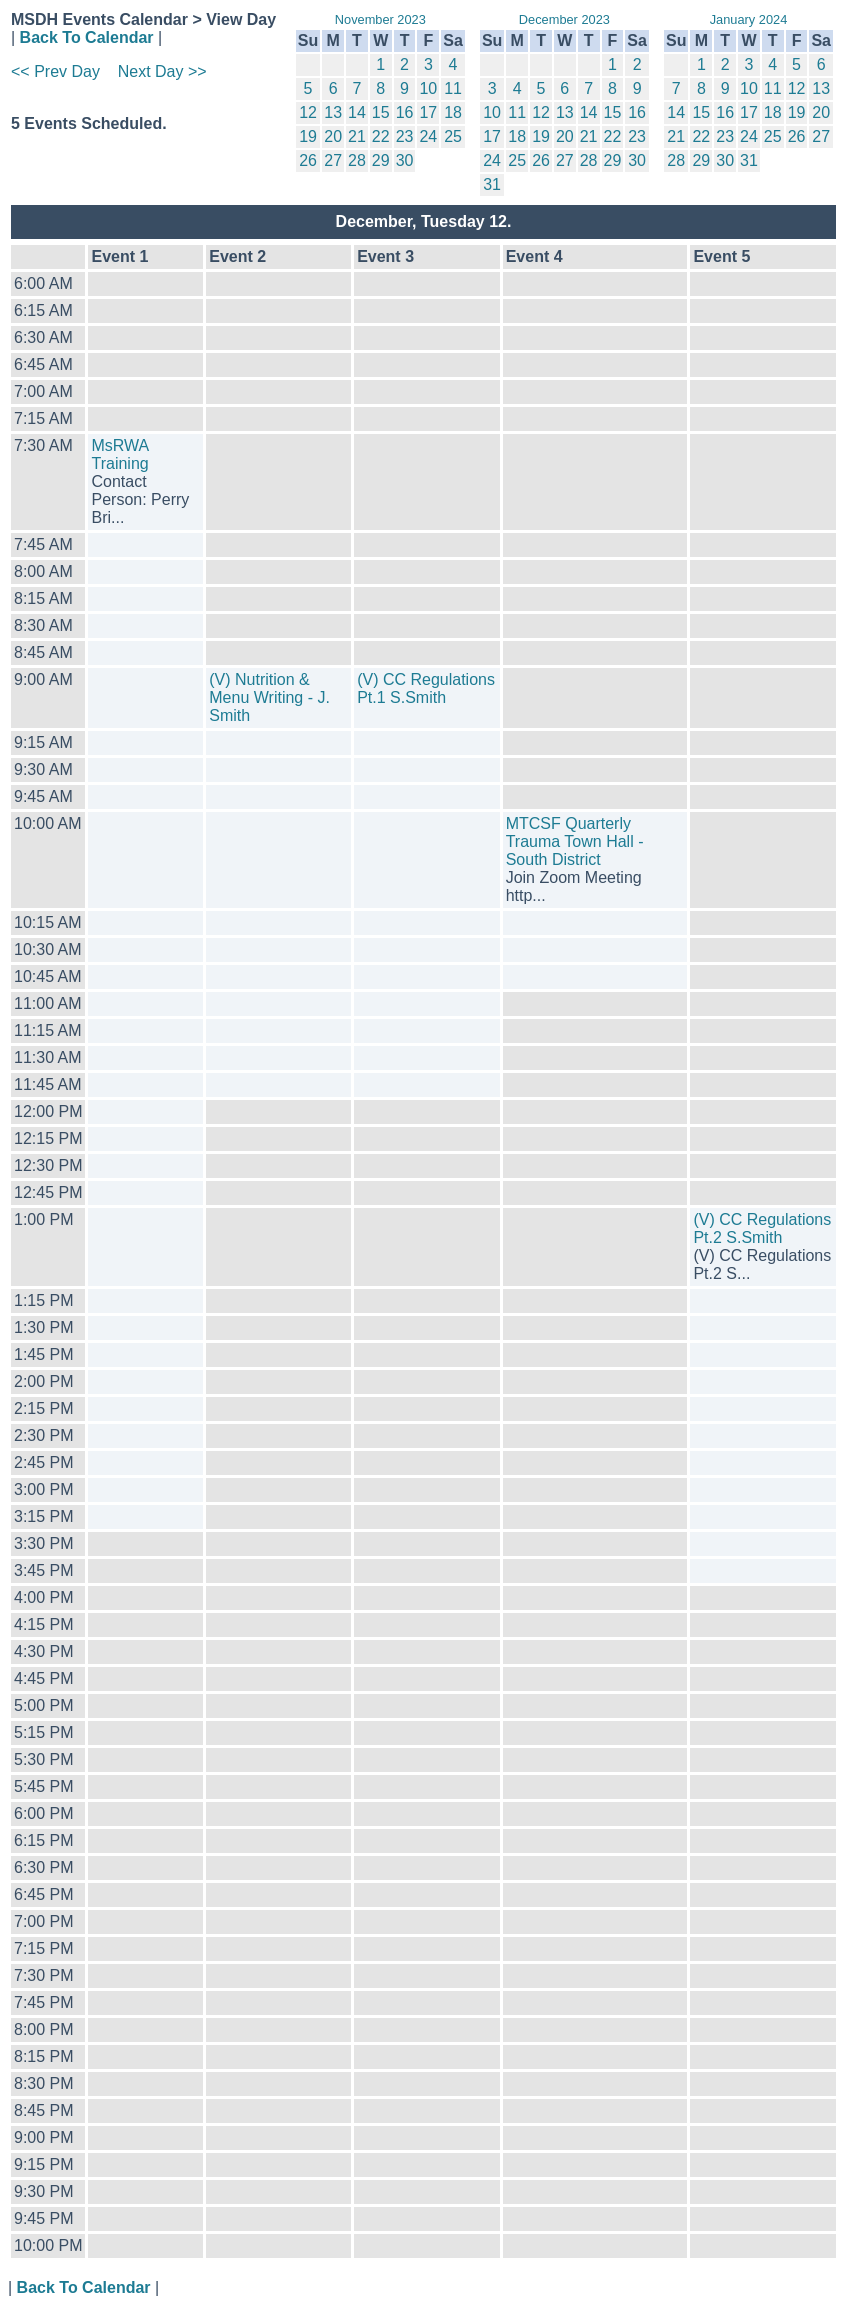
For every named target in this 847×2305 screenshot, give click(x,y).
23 (405, 136)
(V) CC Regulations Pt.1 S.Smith (426, 688)
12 (308, 112)
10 (428, 88)
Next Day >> (162, 71)
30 (405, 160)
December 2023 (564, 19)
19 (308, 136)
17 (428, 112)
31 (492, 184)
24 (428, 136)
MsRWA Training (119, 454)
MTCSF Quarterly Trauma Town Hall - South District (575, 841)
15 (381, 112)
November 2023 (380, 19)
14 (357, 112)
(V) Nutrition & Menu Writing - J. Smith (269, 697)
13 (333, 112)
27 (333, 160)
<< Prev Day (55, 71)
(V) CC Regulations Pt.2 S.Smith (762, 1228)
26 (308, 160)
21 (357, 136)
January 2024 (749, 19)
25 (453, 136)
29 (381, 160)
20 (333, 136)
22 (381, 136)
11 (453, 88)
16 (405, 112)
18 (453, 112)
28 (357, 160)
